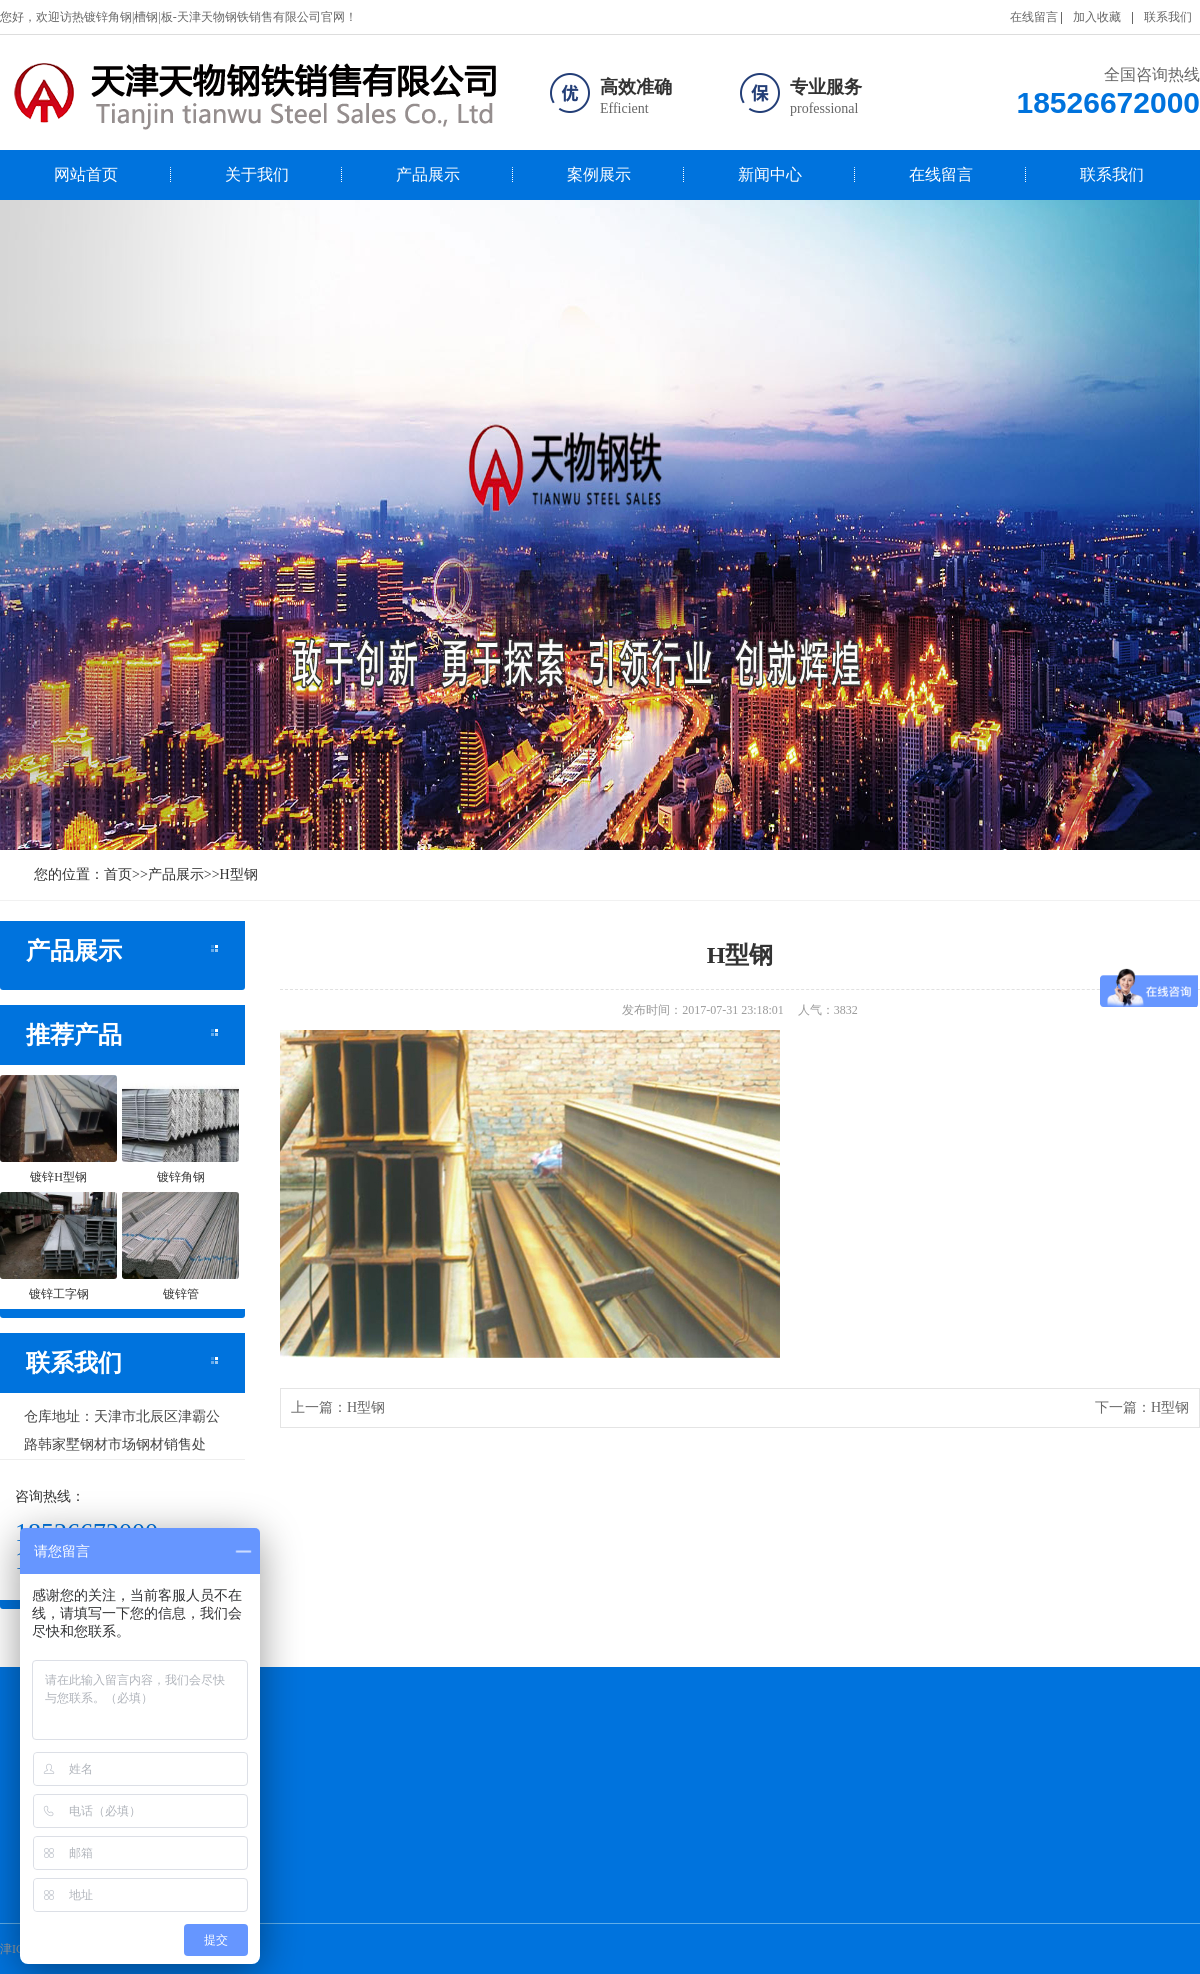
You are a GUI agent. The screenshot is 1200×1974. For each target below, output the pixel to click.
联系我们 (1168, 17)
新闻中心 (770, 174)
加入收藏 (1097, 17)
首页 (118, 874)
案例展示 (599, 174)
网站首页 (86, 174)
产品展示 (428, 174)
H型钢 (239, 874)
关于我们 (257, 174)
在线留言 (1034, 17)
